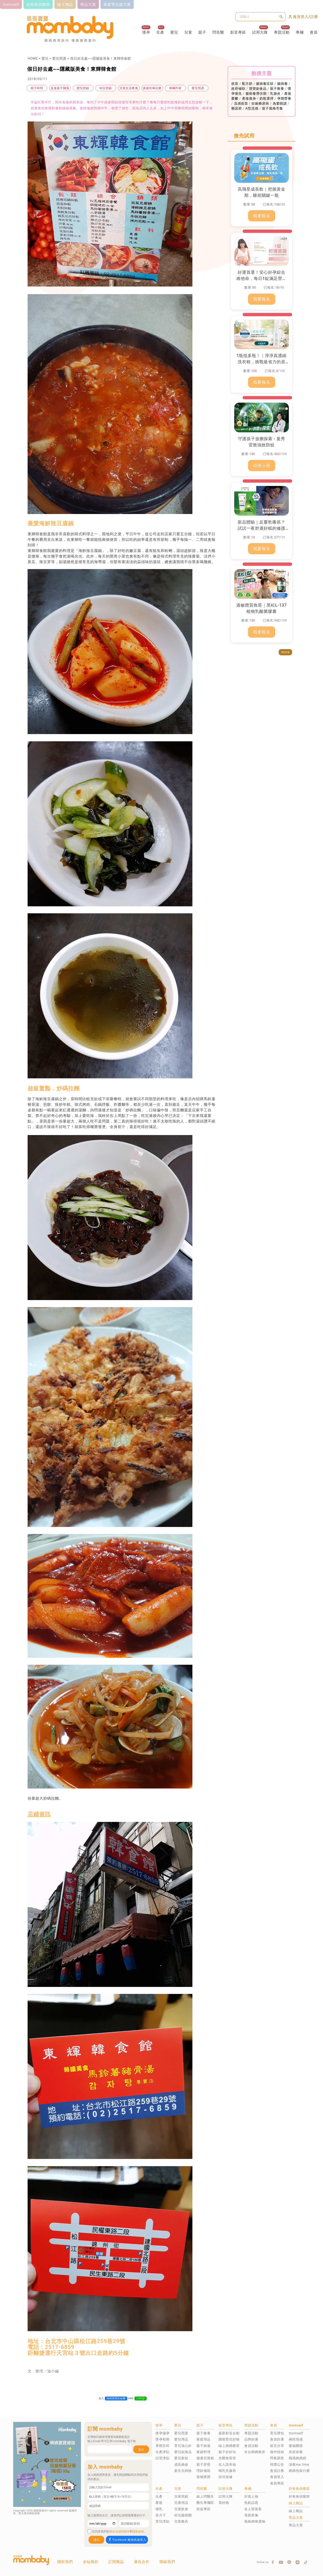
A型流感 (252, 108)
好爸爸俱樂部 (299, 2496)
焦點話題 (251, 2503)
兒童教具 (181, 2521)
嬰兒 (174, 32)
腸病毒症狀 (265, 84)
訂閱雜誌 (116, 2561)
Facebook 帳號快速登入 (127, 2539)
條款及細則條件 (119, 2531)
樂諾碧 (236, 108)
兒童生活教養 (128, 88)
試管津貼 (163, 2458)
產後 (159, 2503)
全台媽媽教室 (254, 2452)
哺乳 (159, 2509)
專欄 (300, 32)
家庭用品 (204, 2439)
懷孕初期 (163, 2439)
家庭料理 (204, 2452)
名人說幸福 (227, 2464)
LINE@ (140, 2398)
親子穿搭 (204, 2464)
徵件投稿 (277, 2452)
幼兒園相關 (183, 2515)
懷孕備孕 (163, 2433)
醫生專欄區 (205, 2503)
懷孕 (146, 32)
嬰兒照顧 (83, 88)
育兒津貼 (163, 2521)
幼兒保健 (226, 2477)
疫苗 (234, 84)
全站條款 (90, 2561)
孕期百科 (163, 2446)
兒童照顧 (181, 2496)
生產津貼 (163, 2452)
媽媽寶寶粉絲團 (116, 2398)
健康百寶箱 (205, 2458)
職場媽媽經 (297, 2458)
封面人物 (251, 2496)
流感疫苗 (241, 103)
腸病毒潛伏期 (256, 93)
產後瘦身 (249, 98)
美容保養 (296, 2452)
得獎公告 (277, 2464)
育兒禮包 (277, 2433)
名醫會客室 (227, 2458)
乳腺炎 (275, 93)
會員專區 (277, 2483)
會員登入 (277, 2477)
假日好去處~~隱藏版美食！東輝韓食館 (100, 58)
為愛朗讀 (280, 103)
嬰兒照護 (59, 58)
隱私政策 (138, 2531)
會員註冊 (277, 2471)
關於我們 (65, 2561)
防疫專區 (204, 2509)
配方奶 (247, 84)
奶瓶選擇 (267, 98)
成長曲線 (181, 2464)
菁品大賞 (296, 2525)
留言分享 (277, 2446)
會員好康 (277, 2439)
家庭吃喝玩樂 (152, 88)
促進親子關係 (60, 88)
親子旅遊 (204, 2446)
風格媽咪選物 (254, 2521)
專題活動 (282, 32)
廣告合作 (142, 2561)
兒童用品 (181, 2503)
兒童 (188, 32)
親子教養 (277, 89)
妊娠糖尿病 (260, 103)
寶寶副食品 (258, 89)
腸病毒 (282, 84)
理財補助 (204, 2471)
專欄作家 (175, 88)
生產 (160, 32)
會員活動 (251, 2446)
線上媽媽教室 (229, 2446)
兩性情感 (296, 2439)
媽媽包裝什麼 (299, 2471)
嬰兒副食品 (183, 2452)
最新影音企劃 (229, 2433)
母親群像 (251, 2515)
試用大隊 (260, 32)
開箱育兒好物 (229, 2439)
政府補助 (238, 89)
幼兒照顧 (105, 88)
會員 (314, 32)
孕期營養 (284, 98)
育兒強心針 (183, 2446)
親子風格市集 (272, 108)
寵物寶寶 (204, 2477)
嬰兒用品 (181, 2439)
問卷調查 (277, 2458)
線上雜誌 (296, 2511)
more (285, 652)
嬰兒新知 (181, 2458)
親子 (202, 32)
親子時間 (37, 88)
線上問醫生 (205, 2496)
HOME (33, 58)
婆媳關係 (296, 2446)
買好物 (224, 2503)
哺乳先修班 (227, 2471)
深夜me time (299, 2464)
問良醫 (218, 32)
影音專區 (238, 32)
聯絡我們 (167, 2561)
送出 (141, 2449)
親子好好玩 (227, 2452)
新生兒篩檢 (183, 2471)
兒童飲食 (181, 2509)
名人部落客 (253, 2509)
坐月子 (161, 2515)
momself (296, 2433)
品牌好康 (251, 2439)
